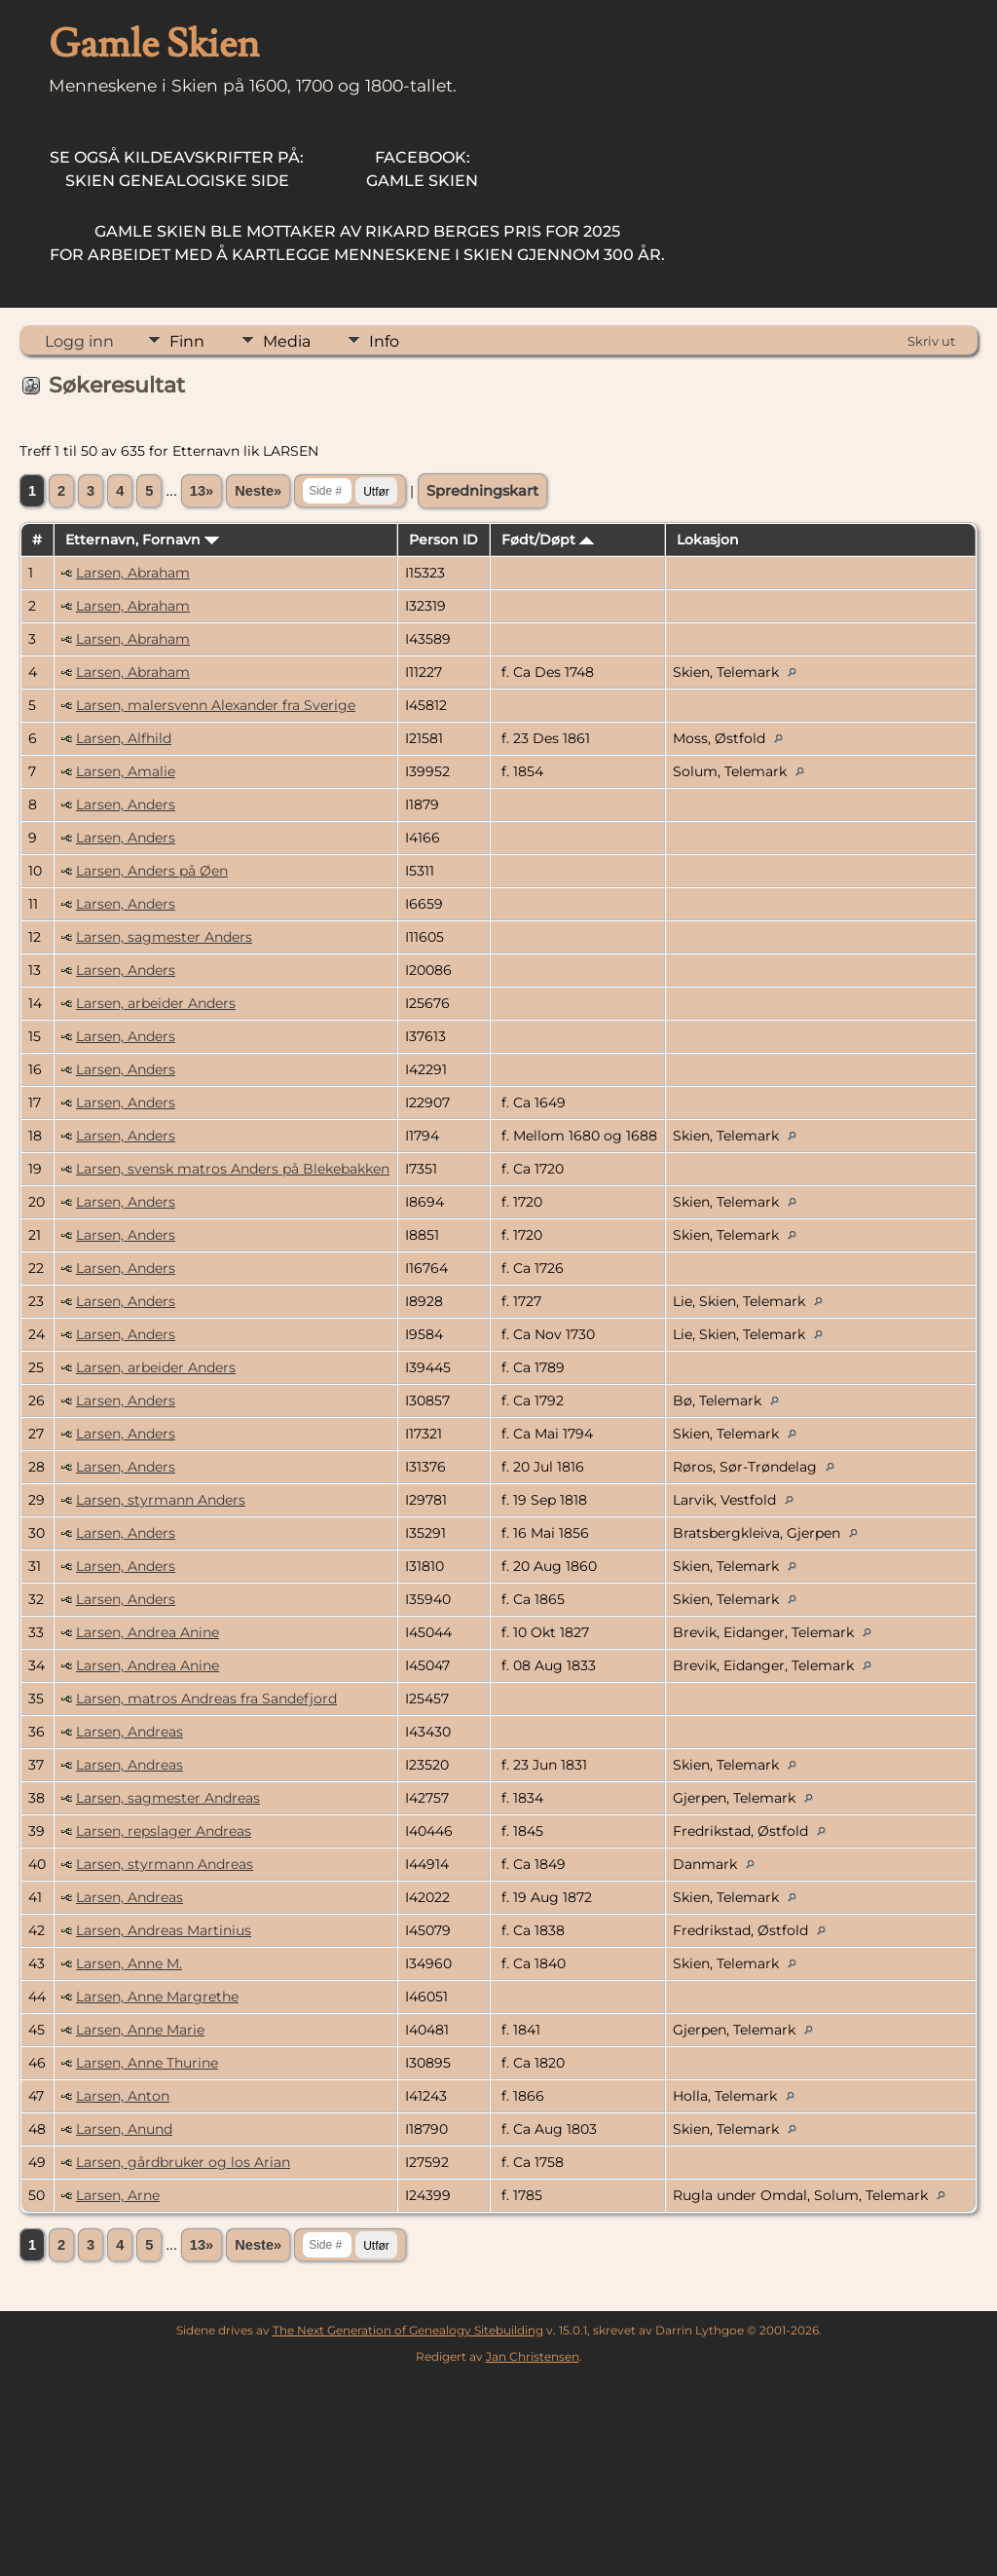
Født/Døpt (547, 539)
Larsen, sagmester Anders (164, 937)
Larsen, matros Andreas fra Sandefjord (206, 1698)
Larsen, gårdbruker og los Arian (183, 2162)
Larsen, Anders (125, 804)
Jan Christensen (532, 2356)
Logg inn (79, 341)
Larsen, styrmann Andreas (164, 1864)
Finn (186, 341)
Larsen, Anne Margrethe (157, 1996)
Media (287, 341)
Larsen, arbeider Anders (156, 1003)
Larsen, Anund (124, 2129)
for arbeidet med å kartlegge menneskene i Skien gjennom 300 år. (357, 243)
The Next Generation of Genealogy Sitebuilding (408, 2330)
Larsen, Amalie (125, 771)
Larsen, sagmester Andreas (168, 1798)
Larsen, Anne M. (129, 1963)
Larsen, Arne (118, 2195)
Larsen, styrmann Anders (160, 1500)
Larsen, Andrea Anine (147, 1632)
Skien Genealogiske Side (177, 169)
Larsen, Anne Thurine (147, 2063)
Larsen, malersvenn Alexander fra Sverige (215, 705)
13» (201, 491)
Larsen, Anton (122, 2096)
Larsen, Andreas (129, 1731)
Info (384, 341)
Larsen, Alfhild (123, 738)
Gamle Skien (422, 169)
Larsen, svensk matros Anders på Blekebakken (232, 1168)
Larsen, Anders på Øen (152, 870)
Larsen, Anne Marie (140, 2029)
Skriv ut (931, 341)
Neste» (258, 491)
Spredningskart (482, 491)
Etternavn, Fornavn (142, 539)
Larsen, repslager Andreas (163, 1831)
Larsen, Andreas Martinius (163, 1930)
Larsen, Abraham (133, 572)
